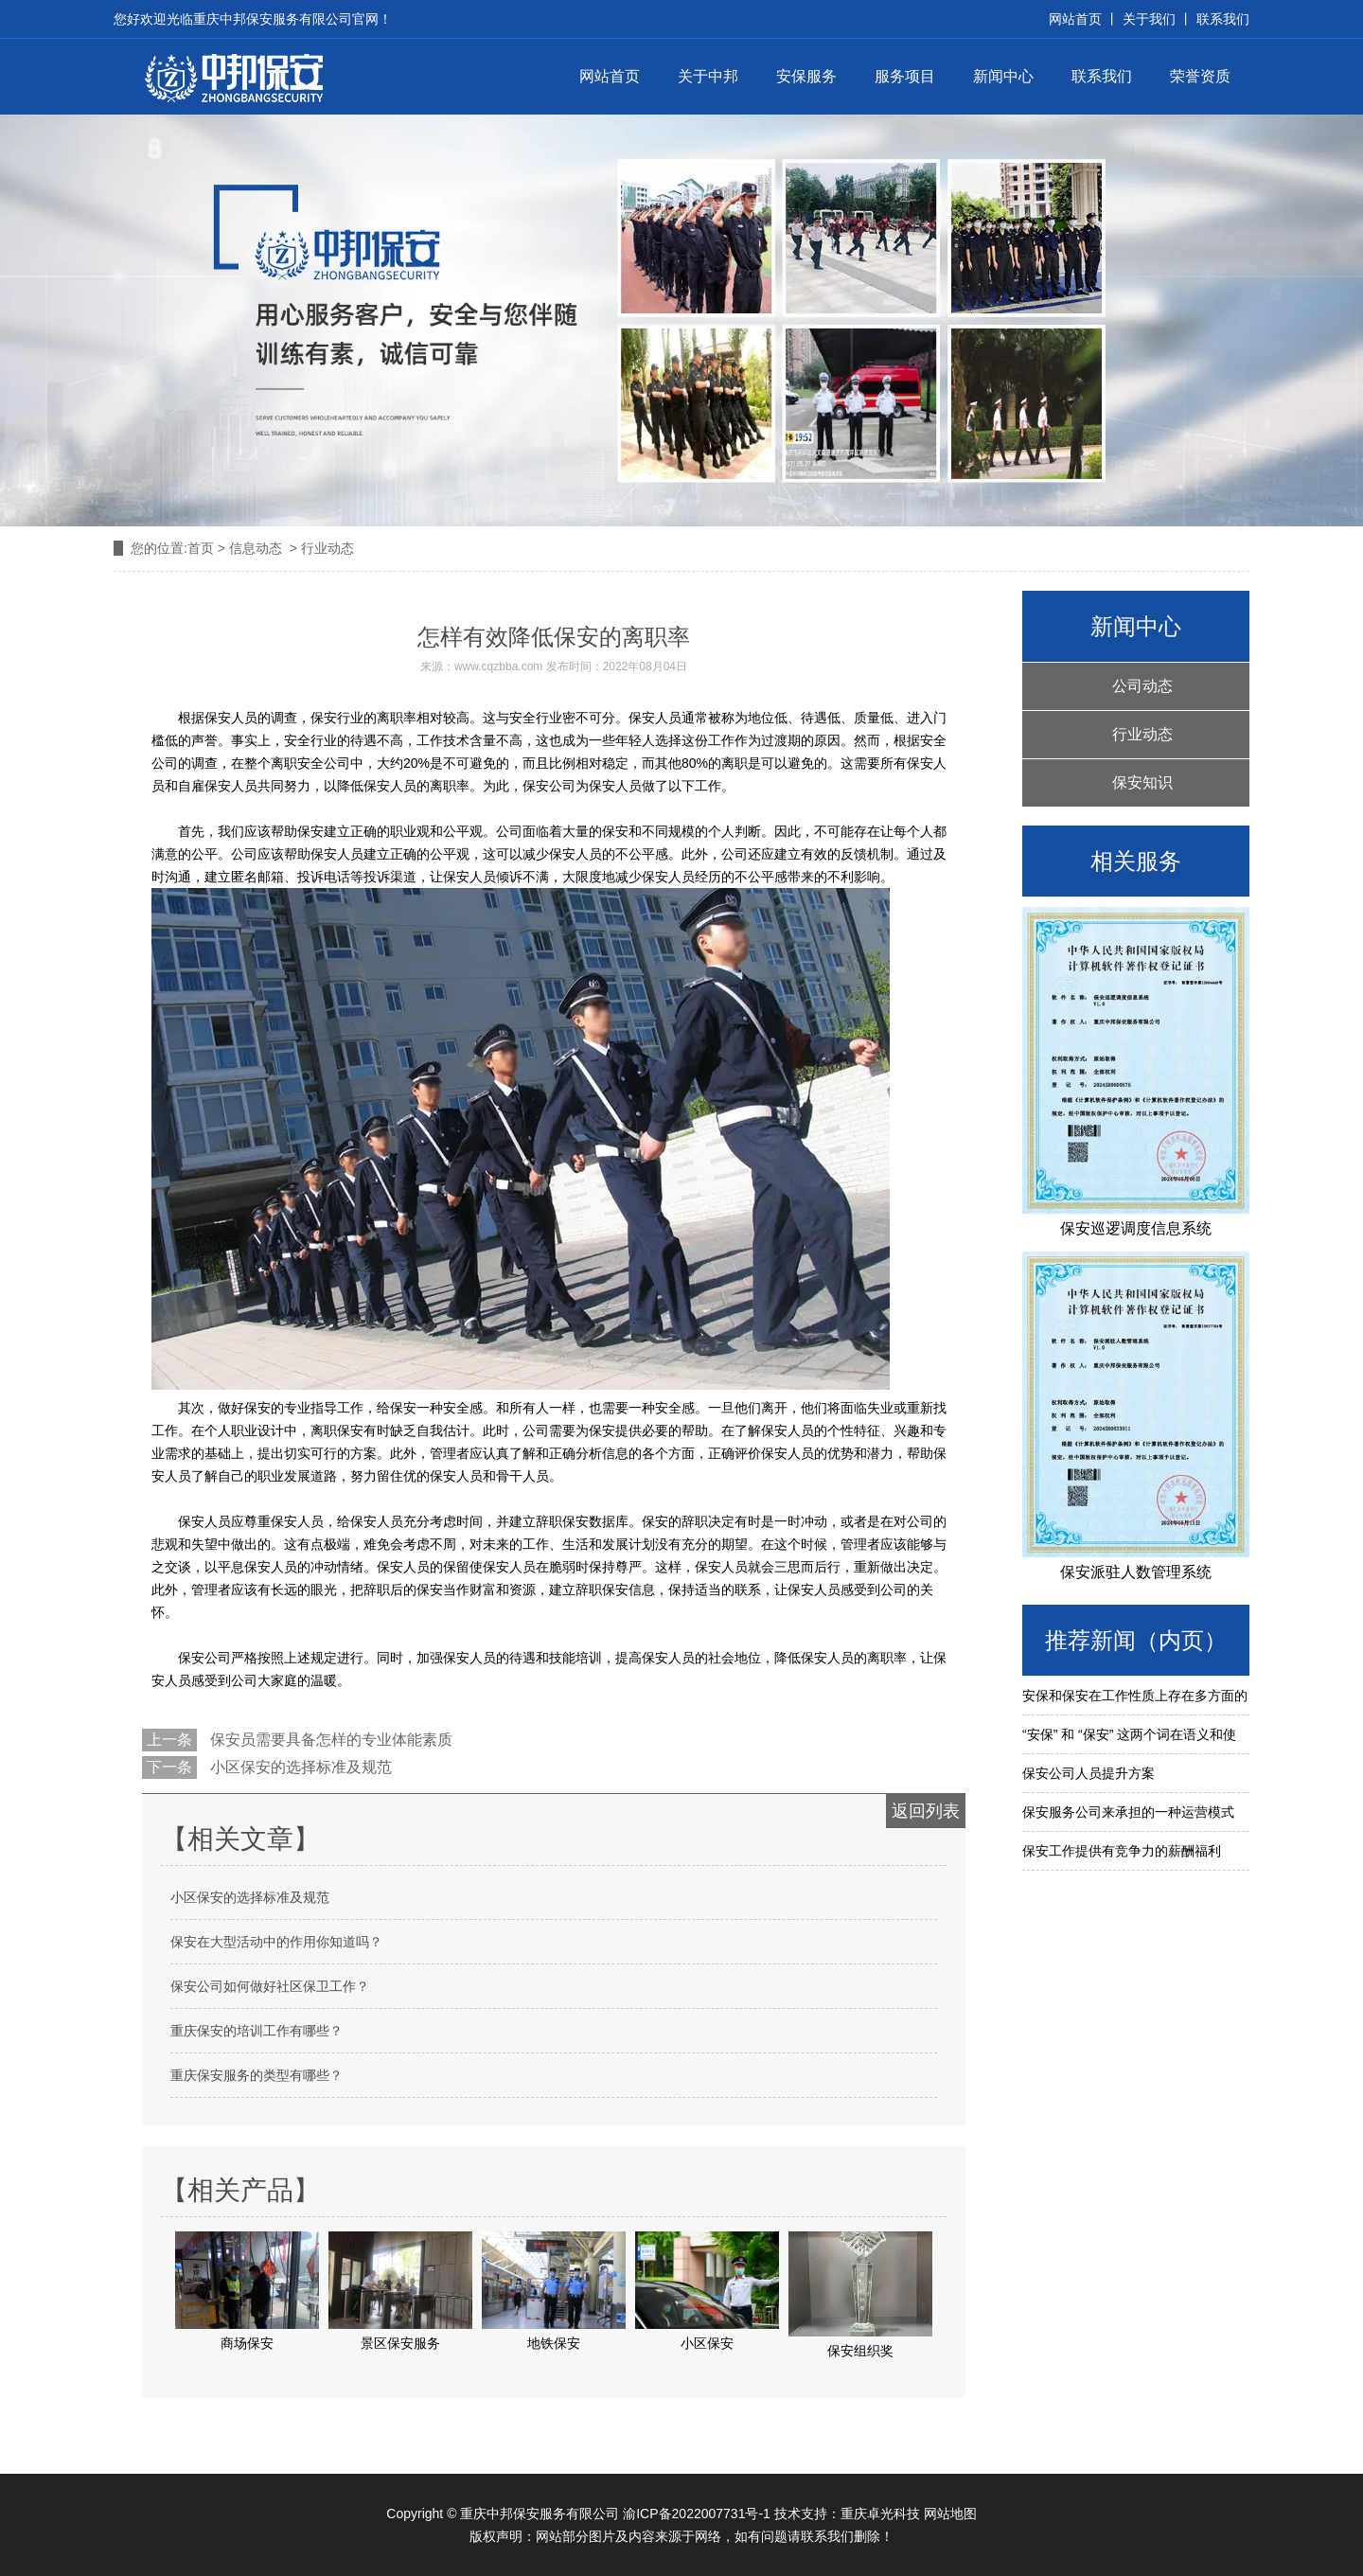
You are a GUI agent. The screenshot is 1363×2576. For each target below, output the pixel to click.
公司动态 (1142, 686)
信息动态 (255, 548)
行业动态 (1142, 734)
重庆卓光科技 (880, 2513)
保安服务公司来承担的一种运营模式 (1128, 1812)
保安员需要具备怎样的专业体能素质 (329, 1740)
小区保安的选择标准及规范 (299, 1767)
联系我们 (1221, 19)
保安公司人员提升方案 (1088, 1773)
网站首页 (609, 76)
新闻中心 (1003, 76)
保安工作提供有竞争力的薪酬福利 (1121, 1850)
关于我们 (1149, 19)
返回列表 (926, 1811)
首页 (200, 548)
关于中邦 (708, 76)
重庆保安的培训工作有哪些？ (256, 2030)
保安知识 (1142, 782)
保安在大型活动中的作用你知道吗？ (276, 1941)
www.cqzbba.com (498, 666)
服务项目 (905, 76)
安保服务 (806, 76)
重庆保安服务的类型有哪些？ (256, 2075)
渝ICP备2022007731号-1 (696, 2513)
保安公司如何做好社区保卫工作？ (269, 1986)
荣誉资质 (1200, 76)
